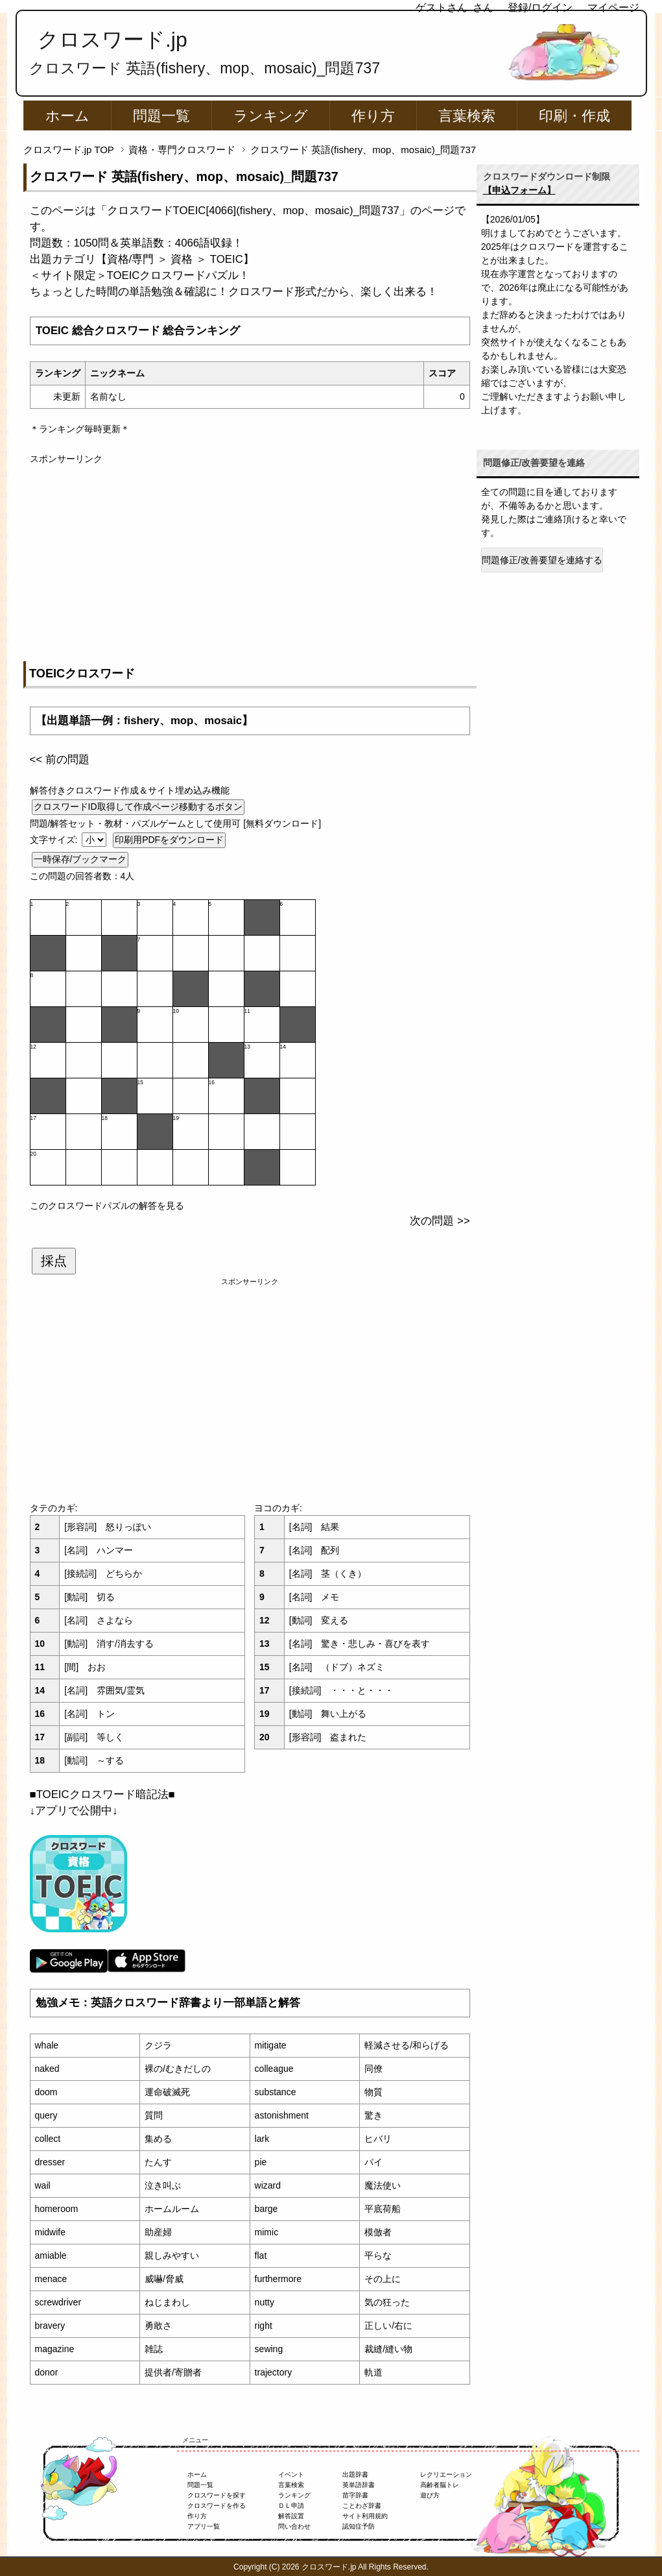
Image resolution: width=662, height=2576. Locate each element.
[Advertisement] (250, 557)
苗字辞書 (355, 2495)
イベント (291, 2474)
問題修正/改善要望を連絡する (542, 560)
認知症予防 (358, 2526)
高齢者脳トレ (439, 2484)
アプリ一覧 (203, 2526)
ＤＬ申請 (291, 2505)
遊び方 (430, 2495)
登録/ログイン (540, 7)
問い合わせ (294, 2526)
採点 (54, 1261)
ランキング (270, 116)
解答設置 (291, 2516)
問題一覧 (161, 116)
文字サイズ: (55, 839)
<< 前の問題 (59, 759)
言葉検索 (466, 116)
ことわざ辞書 (361, 2505)
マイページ (613, 7)
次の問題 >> (439, 1221)
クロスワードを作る (216, 2505)
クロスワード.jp (112, 39)
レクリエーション (446, 2474)
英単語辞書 (358, 2484)
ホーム (67, 116)
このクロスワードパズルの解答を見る (107, 1205)
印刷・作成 (574, 116)
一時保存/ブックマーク (80, 859)
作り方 (373, 116)
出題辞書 (355, 2474)
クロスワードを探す (216, 2495)
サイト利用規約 (365, 2516)
